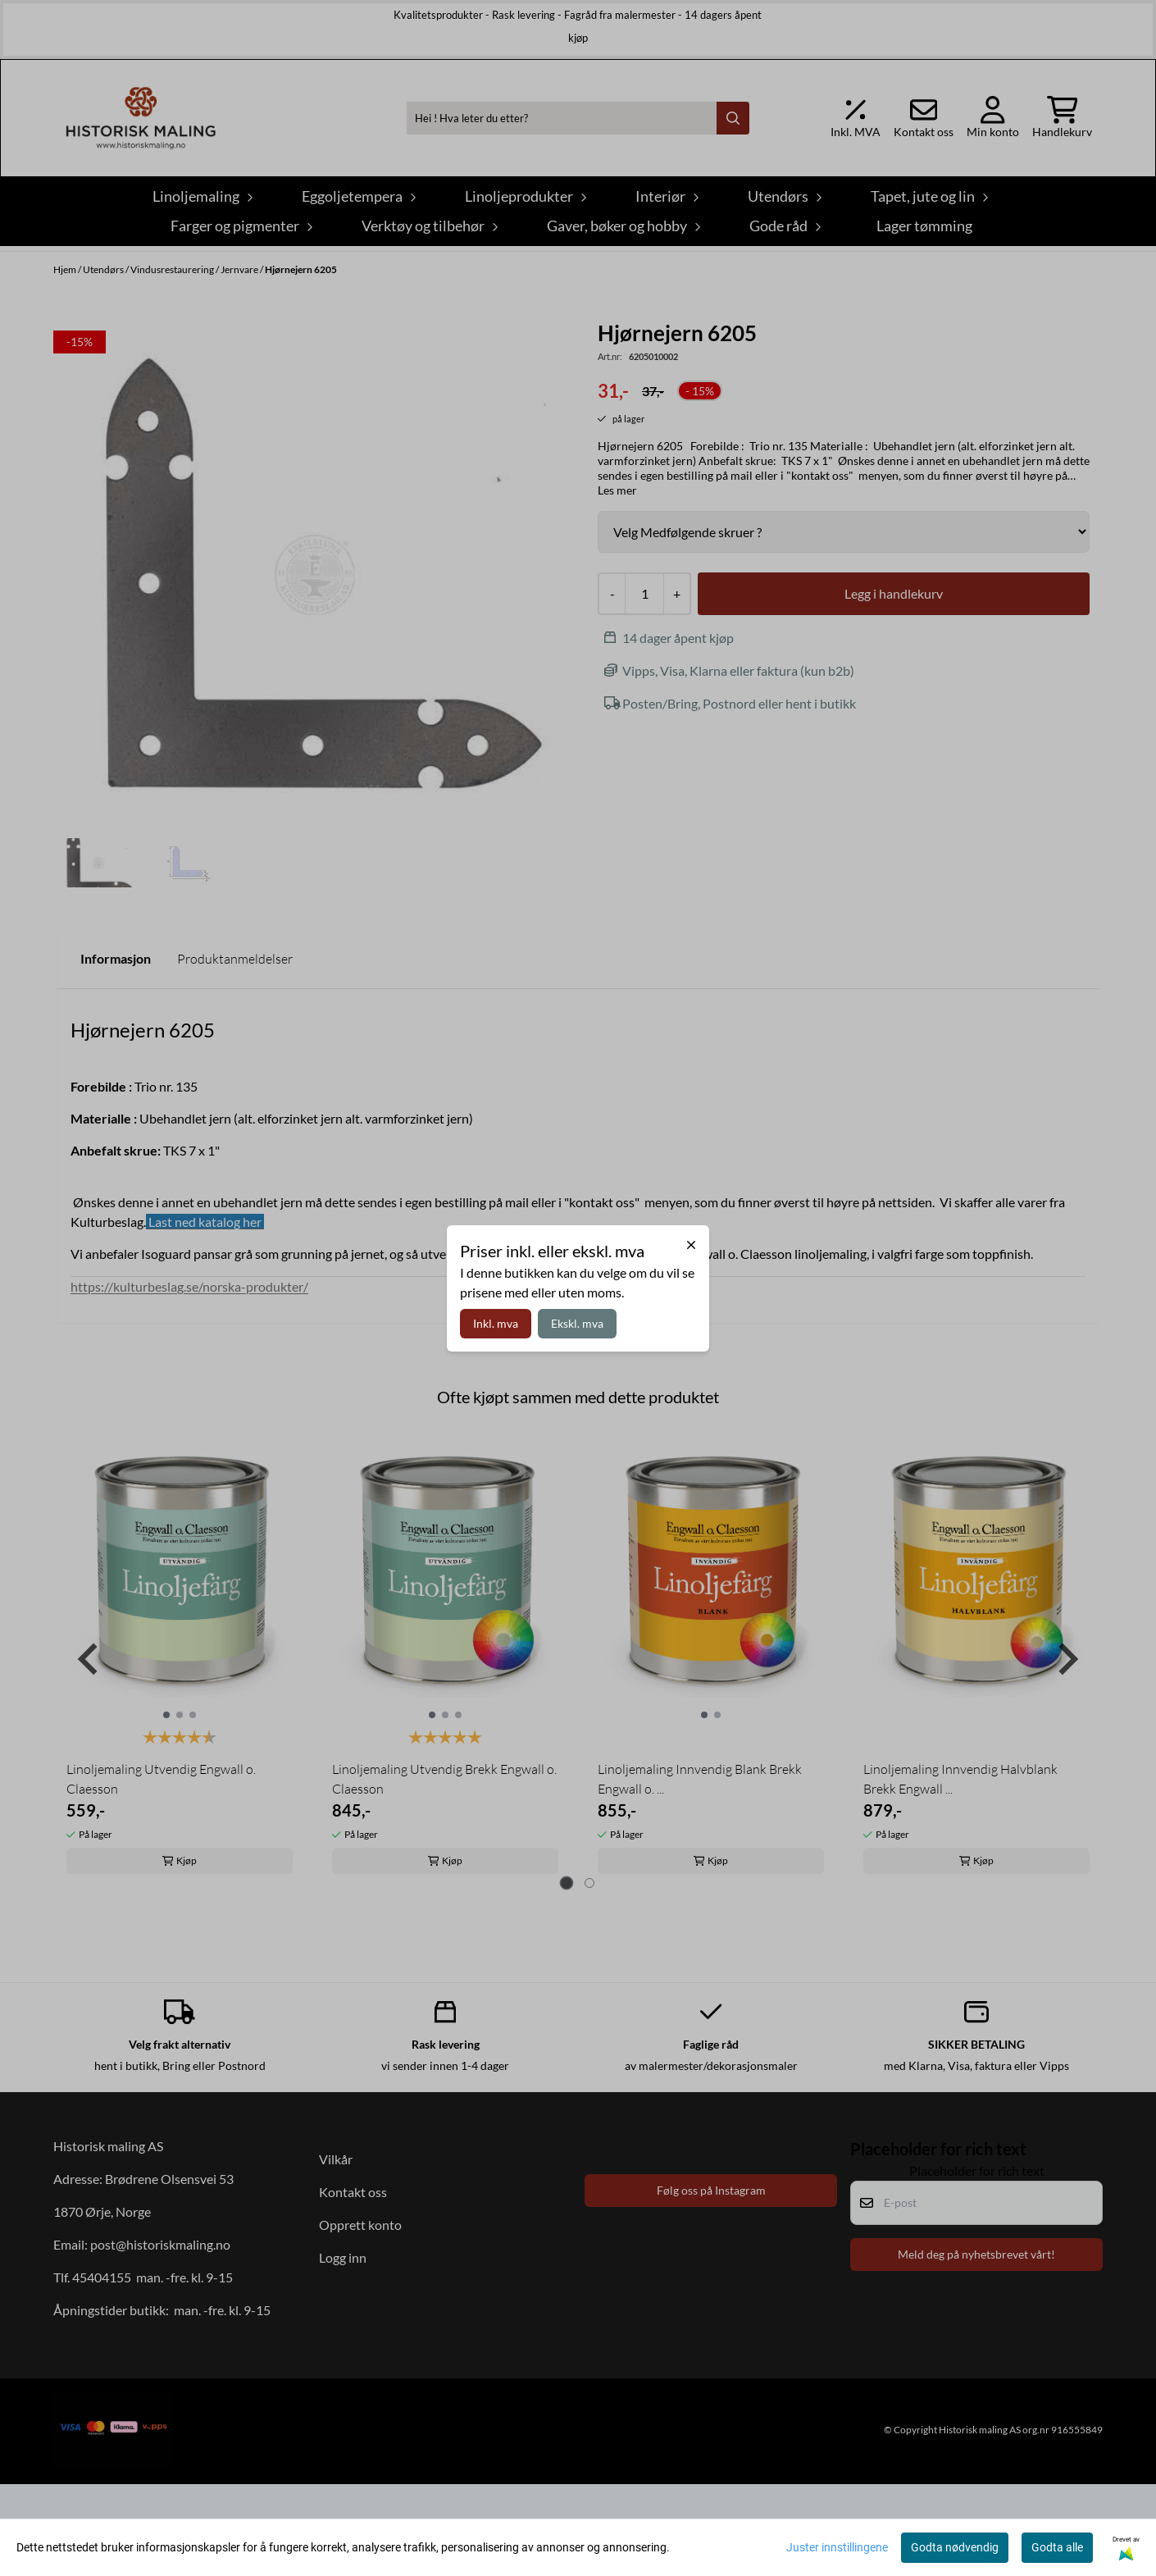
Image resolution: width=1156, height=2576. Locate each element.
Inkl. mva (495, 1323)
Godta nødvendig (955, 2547)
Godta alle (1057, 2547)
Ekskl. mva (577, 1323)
